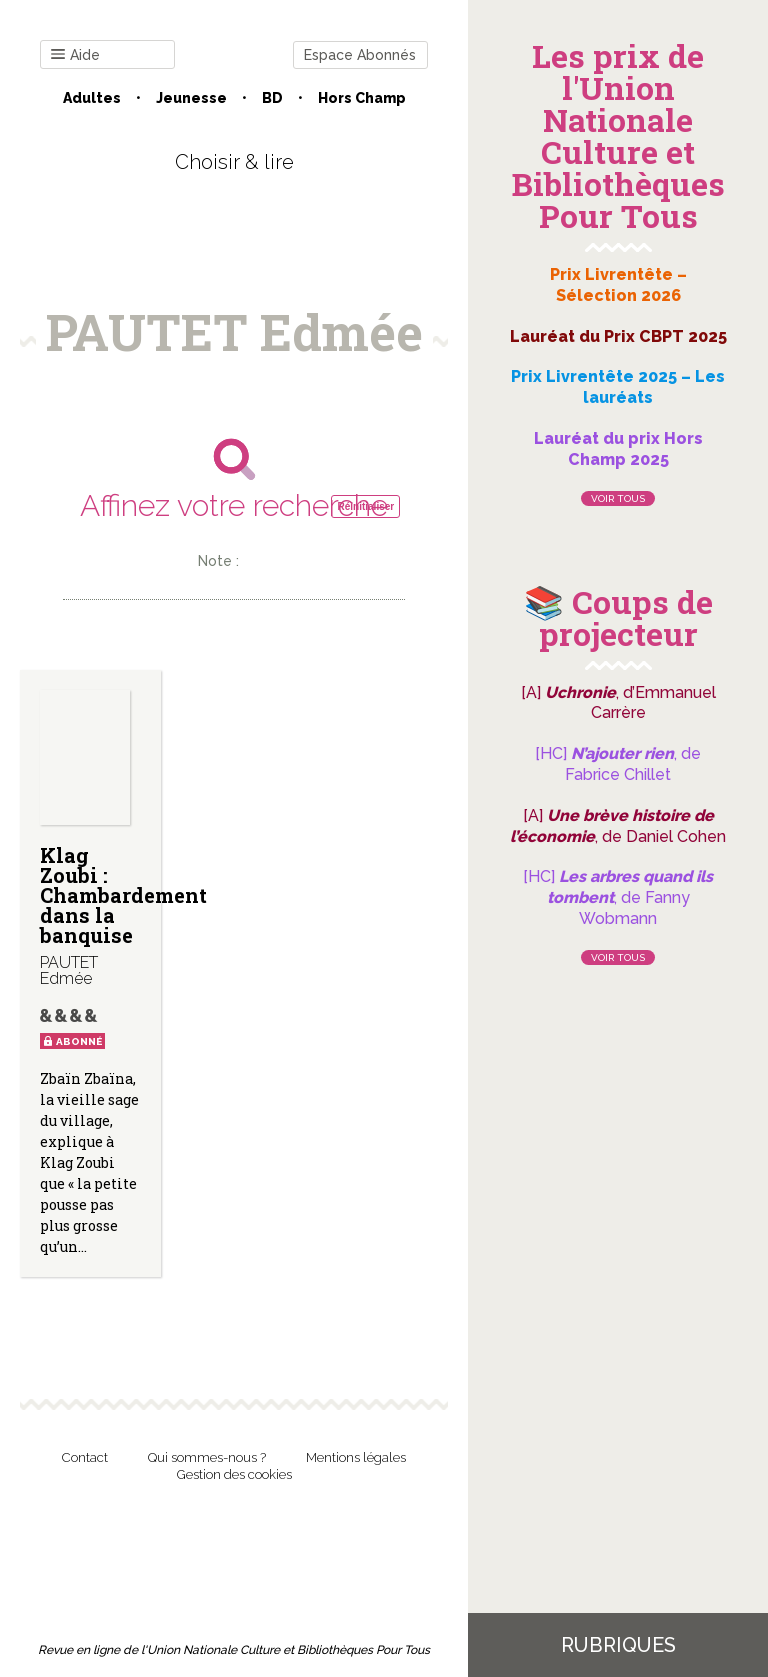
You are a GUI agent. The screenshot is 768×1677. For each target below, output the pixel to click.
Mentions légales (356, 1457)
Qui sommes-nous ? (207, 1457)
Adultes (92, 98)
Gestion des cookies (234, 1474)
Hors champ (362, 98)
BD (272, 98)
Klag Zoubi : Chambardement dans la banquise (123, 895)
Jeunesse (191, 98)
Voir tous (618, 498)
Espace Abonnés (360, 55)
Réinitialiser (365, 506)
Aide (75, 55)
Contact (85, 1457)
